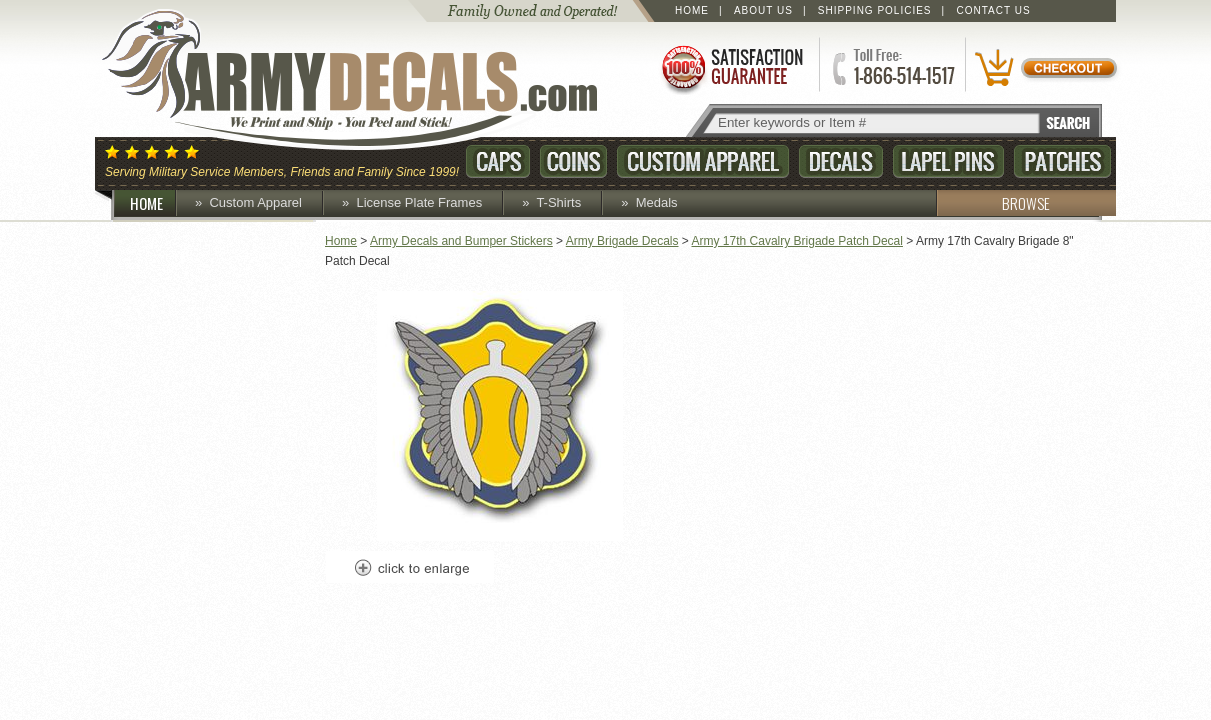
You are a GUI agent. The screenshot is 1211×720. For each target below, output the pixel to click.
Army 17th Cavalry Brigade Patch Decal (797, 241)
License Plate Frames (419, 202)
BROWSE (993, 203)
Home (692, 10)
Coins (573, 161)
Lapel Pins (948, 161)
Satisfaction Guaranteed (731, 67)
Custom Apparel (703, 161)
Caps (498, 161)
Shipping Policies (875, 10)
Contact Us (994, 10)
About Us (763, 10)
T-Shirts (558, 202)
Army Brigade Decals (622, 241)
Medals (657, 202)
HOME (154, 203)
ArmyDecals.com (369, 80)
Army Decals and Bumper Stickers (461, 241)
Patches (1062, 161)
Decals (841, 161)
